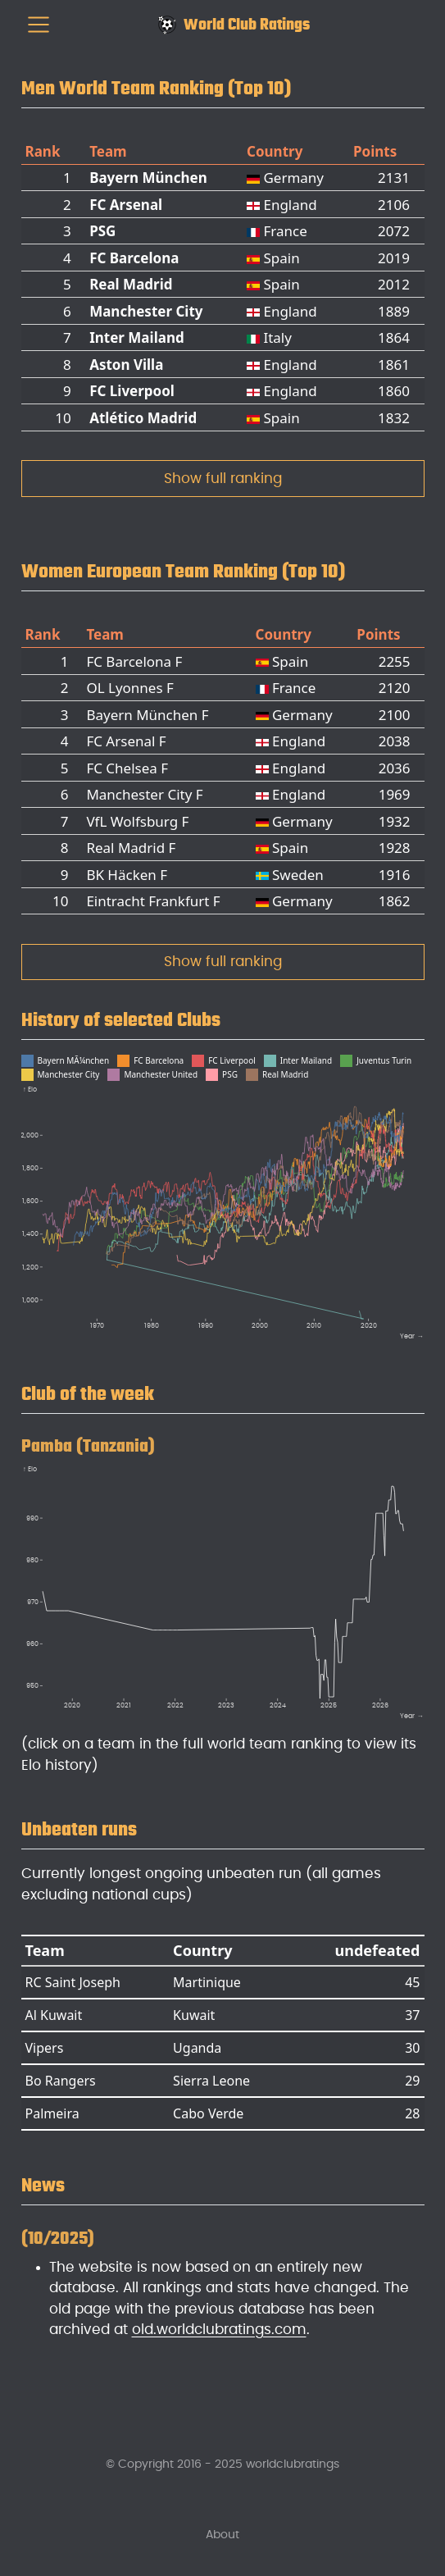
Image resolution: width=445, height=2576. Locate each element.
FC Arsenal (125, 204)
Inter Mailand (136, 337)
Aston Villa (126, 364)
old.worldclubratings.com (219, 2330)
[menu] (38, 25)
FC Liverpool (132, 390)
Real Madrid (130, 284)
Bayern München (148, 177)
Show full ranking (223, 479)
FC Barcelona (134, 257)
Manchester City (145, 311)
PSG (102, 230)
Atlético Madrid (143, 417)
